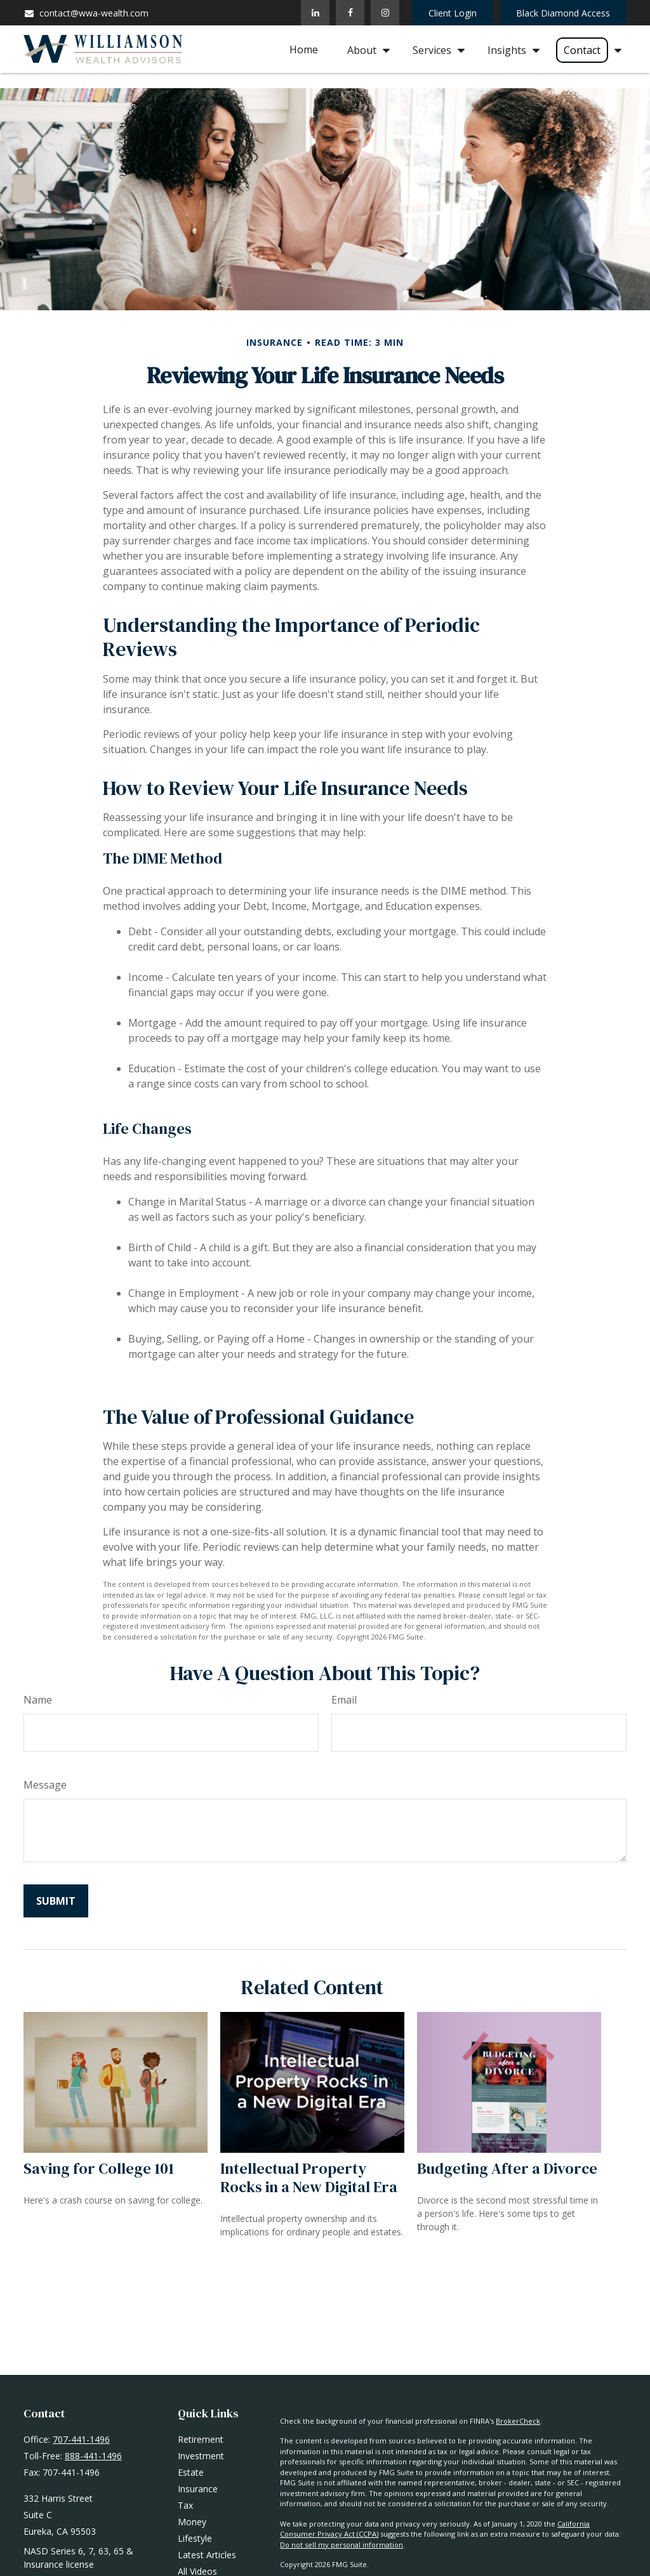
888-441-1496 (93, 2456)
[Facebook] (350, 12)
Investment (201, 2456)
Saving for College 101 (98, 2168)
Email (344, 1700)
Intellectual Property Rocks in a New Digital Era (308, 2177)
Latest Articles (207, 2555)
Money (192, 2522)
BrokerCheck (518, 2421)
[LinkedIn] (315, 12)
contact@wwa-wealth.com (86, 13)
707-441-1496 (81, 2439)
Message (45, 1785)
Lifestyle (195, 2538)
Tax (185, 2505)
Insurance (198, 2489)
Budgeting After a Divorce (507, 2168)
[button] (303, 49)
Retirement (200, 2439)
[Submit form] (55, 1900)
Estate (191, 2472)
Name (37, 1700)
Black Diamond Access (563, 13)
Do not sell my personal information (341, 2544)
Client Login (452, 13)
